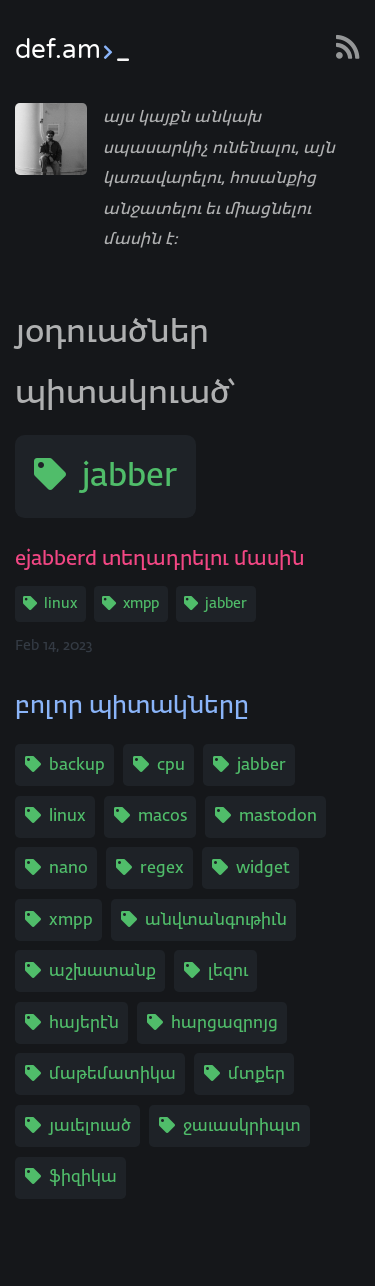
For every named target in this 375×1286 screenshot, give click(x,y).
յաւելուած (90, 1127)
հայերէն (84, 1024)
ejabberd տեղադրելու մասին (160, 559)
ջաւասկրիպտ (242, 1127)
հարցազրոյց (224, 1024)
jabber (129, 477)
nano (68, 869)
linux (60, 604)
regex (162, 869)
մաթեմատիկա (112, 1075)
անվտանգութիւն (216, 921)
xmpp (141, 604)
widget (263, 869)
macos (162, 817)
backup (77, 766)
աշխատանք (102, 972)
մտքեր (256, 1075)
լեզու (228, 972)
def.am (72, 49)
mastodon (278, 817)
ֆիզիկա (83, 1178)
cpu (171, 766)
